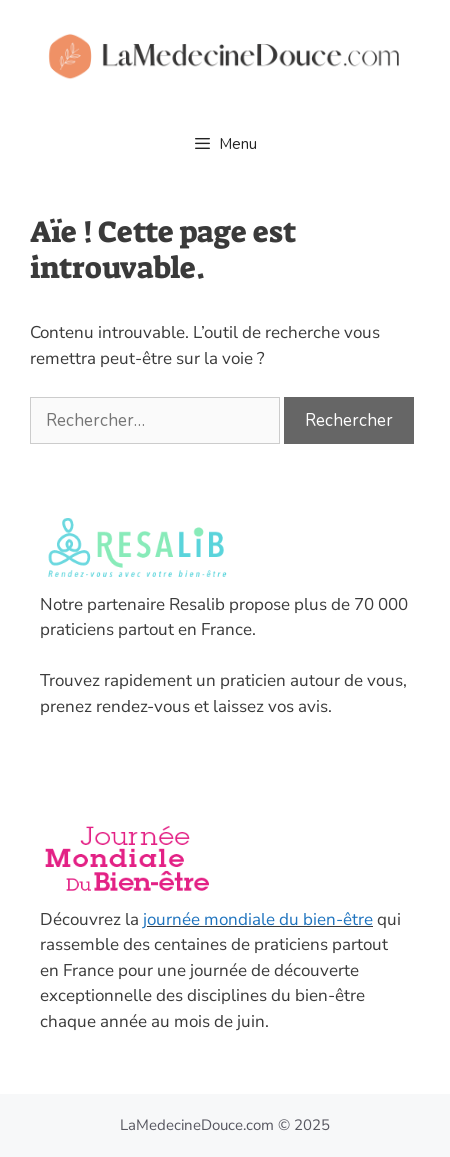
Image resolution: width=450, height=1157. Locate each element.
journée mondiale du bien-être (258, 919)
